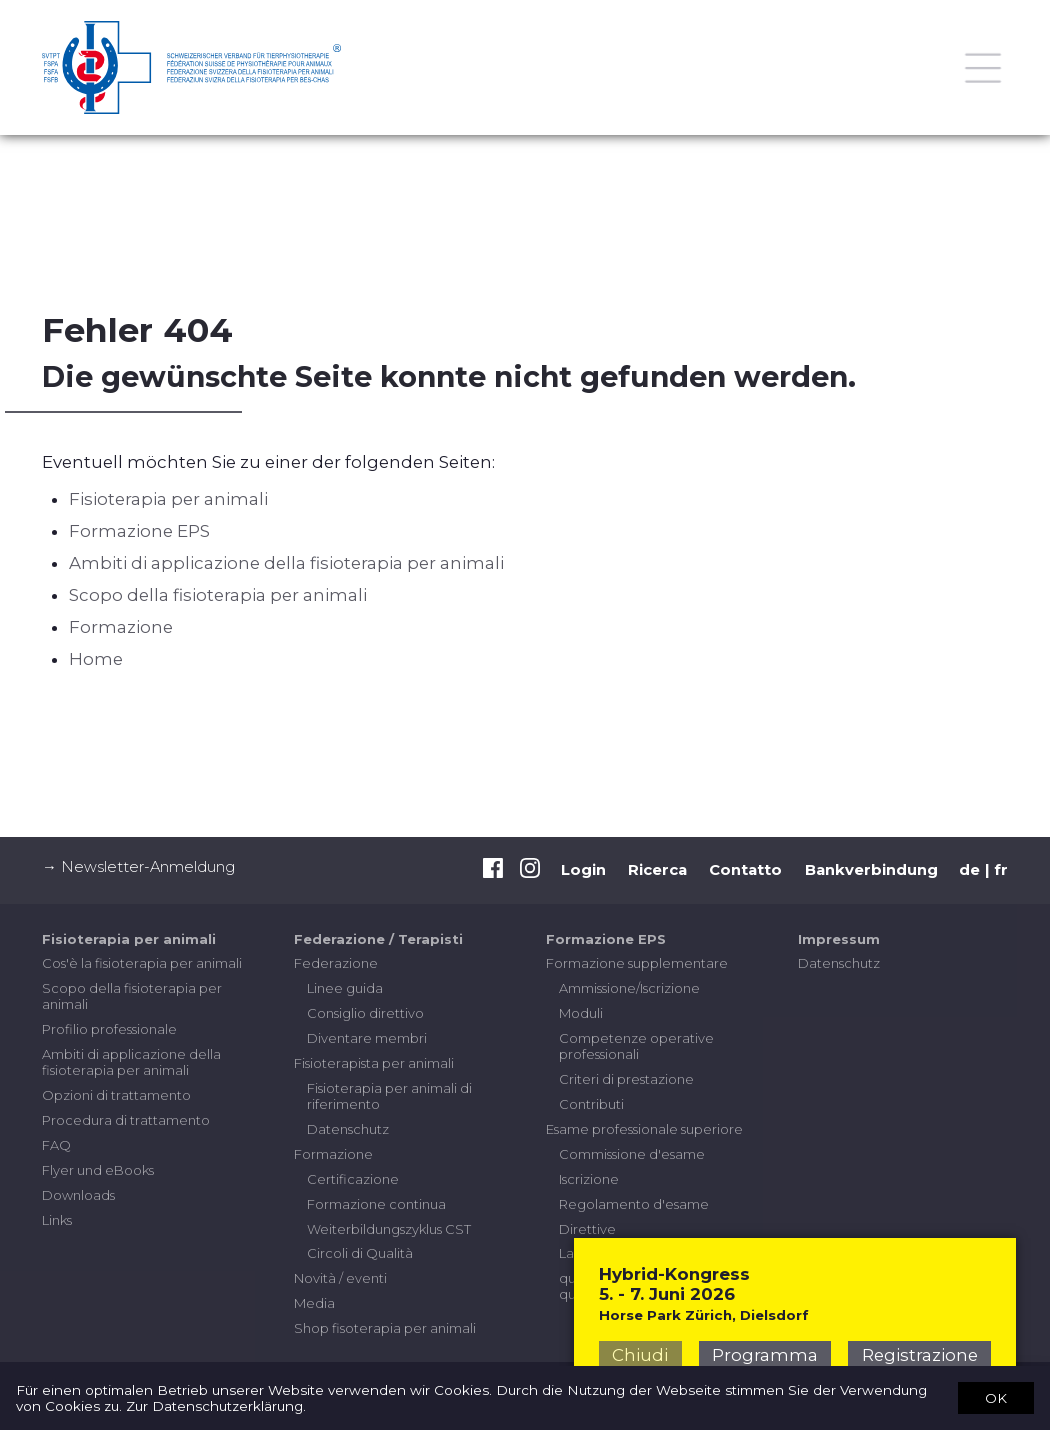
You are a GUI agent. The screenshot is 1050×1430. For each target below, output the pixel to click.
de (969, 870)
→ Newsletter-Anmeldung (138, 867)
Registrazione (920, 1355)
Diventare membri (367, 1038)
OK (996, 1397)
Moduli (581, 1013)
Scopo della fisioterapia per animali (218, 595)
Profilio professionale (109, 1029)
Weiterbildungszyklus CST (389, 1229)
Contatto (745, 870)
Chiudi (640, 1355)
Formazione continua (376, 1204)
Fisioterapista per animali (374, 1063)
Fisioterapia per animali (168, 499)
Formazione (121, 627)
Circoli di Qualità (360, 1253)
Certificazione (353, 1179)
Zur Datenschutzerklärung (214, 1406)
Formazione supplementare (637, 963)
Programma (765, 1355)
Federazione (336, 963)
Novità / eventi (340, 1278)
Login (583, 870)
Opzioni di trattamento (116, 1095)
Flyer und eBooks (98, 1170)
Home (96, 659)
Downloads (78, 1195)
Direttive (587, 1229)
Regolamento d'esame (634, 1204)
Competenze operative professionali (636, 1046)
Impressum (839, 939)
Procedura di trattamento (126, 1120)
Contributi (591, 1104)
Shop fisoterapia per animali (385, 1328)
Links (57, 1220)
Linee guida (345, 988)
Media (314, 1303)
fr (1001, 870)
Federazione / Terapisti (378, 939)
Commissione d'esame (632, 1154)
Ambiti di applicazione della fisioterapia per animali (286, 563)
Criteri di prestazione (626, 1079)
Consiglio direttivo (365, 1013)
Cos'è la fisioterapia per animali (142, 963)
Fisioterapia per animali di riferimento (389, 1096)
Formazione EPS (139, 531)
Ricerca (657, 870)
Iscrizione (589, 1179)
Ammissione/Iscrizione (629, 988)
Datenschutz (348, 1129)
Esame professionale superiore (644, 1129)
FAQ (56, 1145)
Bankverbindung (871, 870)
